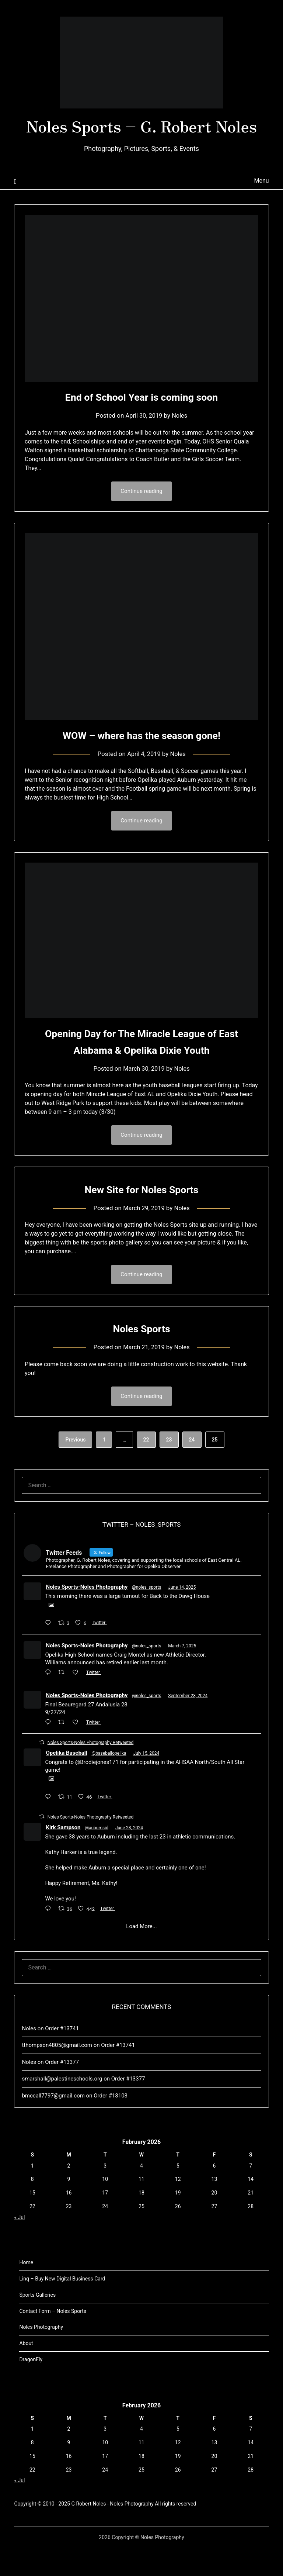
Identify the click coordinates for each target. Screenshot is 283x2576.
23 (169, 1468)
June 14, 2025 (182, 1615)
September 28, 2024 (187, 1724)
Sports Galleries (37, 2323)
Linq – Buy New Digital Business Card (62, 2307)
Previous (75, 1468)
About (26, 2372)
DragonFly (30, 2388)
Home (26, 2291)
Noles (180, 442)
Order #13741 (62, 2057)
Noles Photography (41, 2355)
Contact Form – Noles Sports (52, 2339)
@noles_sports (146, 1615)
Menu (261, 207)
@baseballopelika (109, 1781)
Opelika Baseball (66, 1781)
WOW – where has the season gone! (141, 762)
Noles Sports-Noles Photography (86, 1615)
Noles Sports (141, 1356)
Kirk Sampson (63, 1855)
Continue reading (141, 518)
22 (146, 1468)
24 (192, 1468)
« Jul (19, 2246)
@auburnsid (96, 1856)
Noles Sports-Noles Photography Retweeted (90, 1771)
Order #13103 (110, 2124)
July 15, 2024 (146, 1781)
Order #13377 (62, 2090)
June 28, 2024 (129, 1856)
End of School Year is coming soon (141, 423)
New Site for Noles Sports (141, 1217)
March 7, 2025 (182, 1674)
